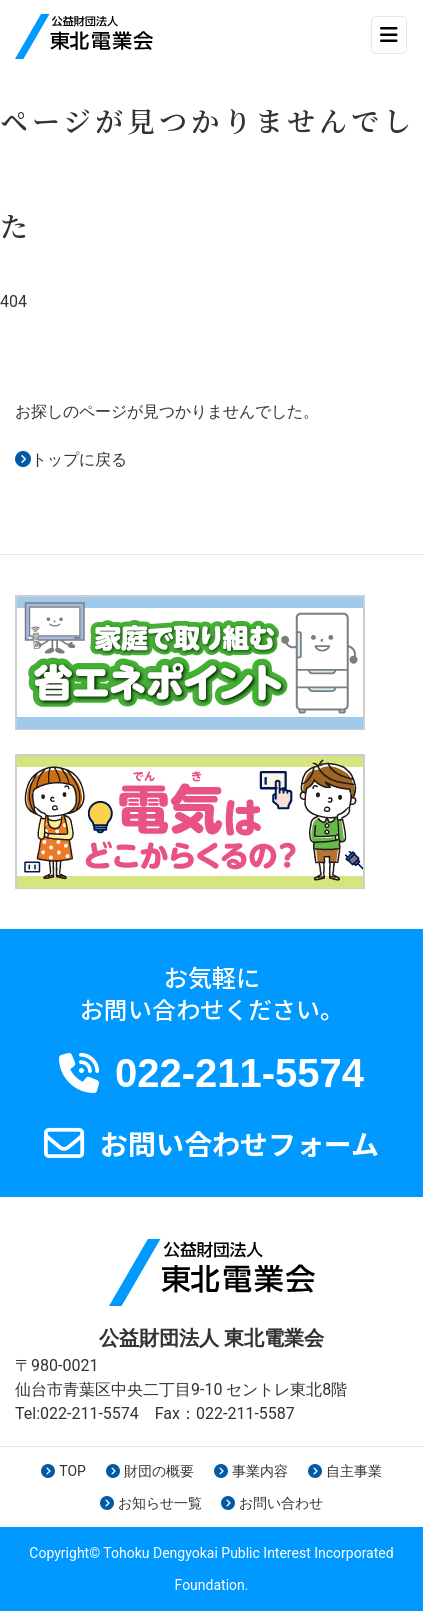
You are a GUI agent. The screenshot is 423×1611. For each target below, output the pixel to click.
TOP (63, 1471)
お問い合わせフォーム (239, 1143)
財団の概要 (150, 1471)
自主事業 (345, 1471)
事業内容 (251, 1471)
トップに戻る (79, 459)
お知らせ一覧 (151, 1503)
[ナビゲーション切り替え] (389, 35)
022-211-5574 (239, 1073)
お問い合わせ (272, 1503)
